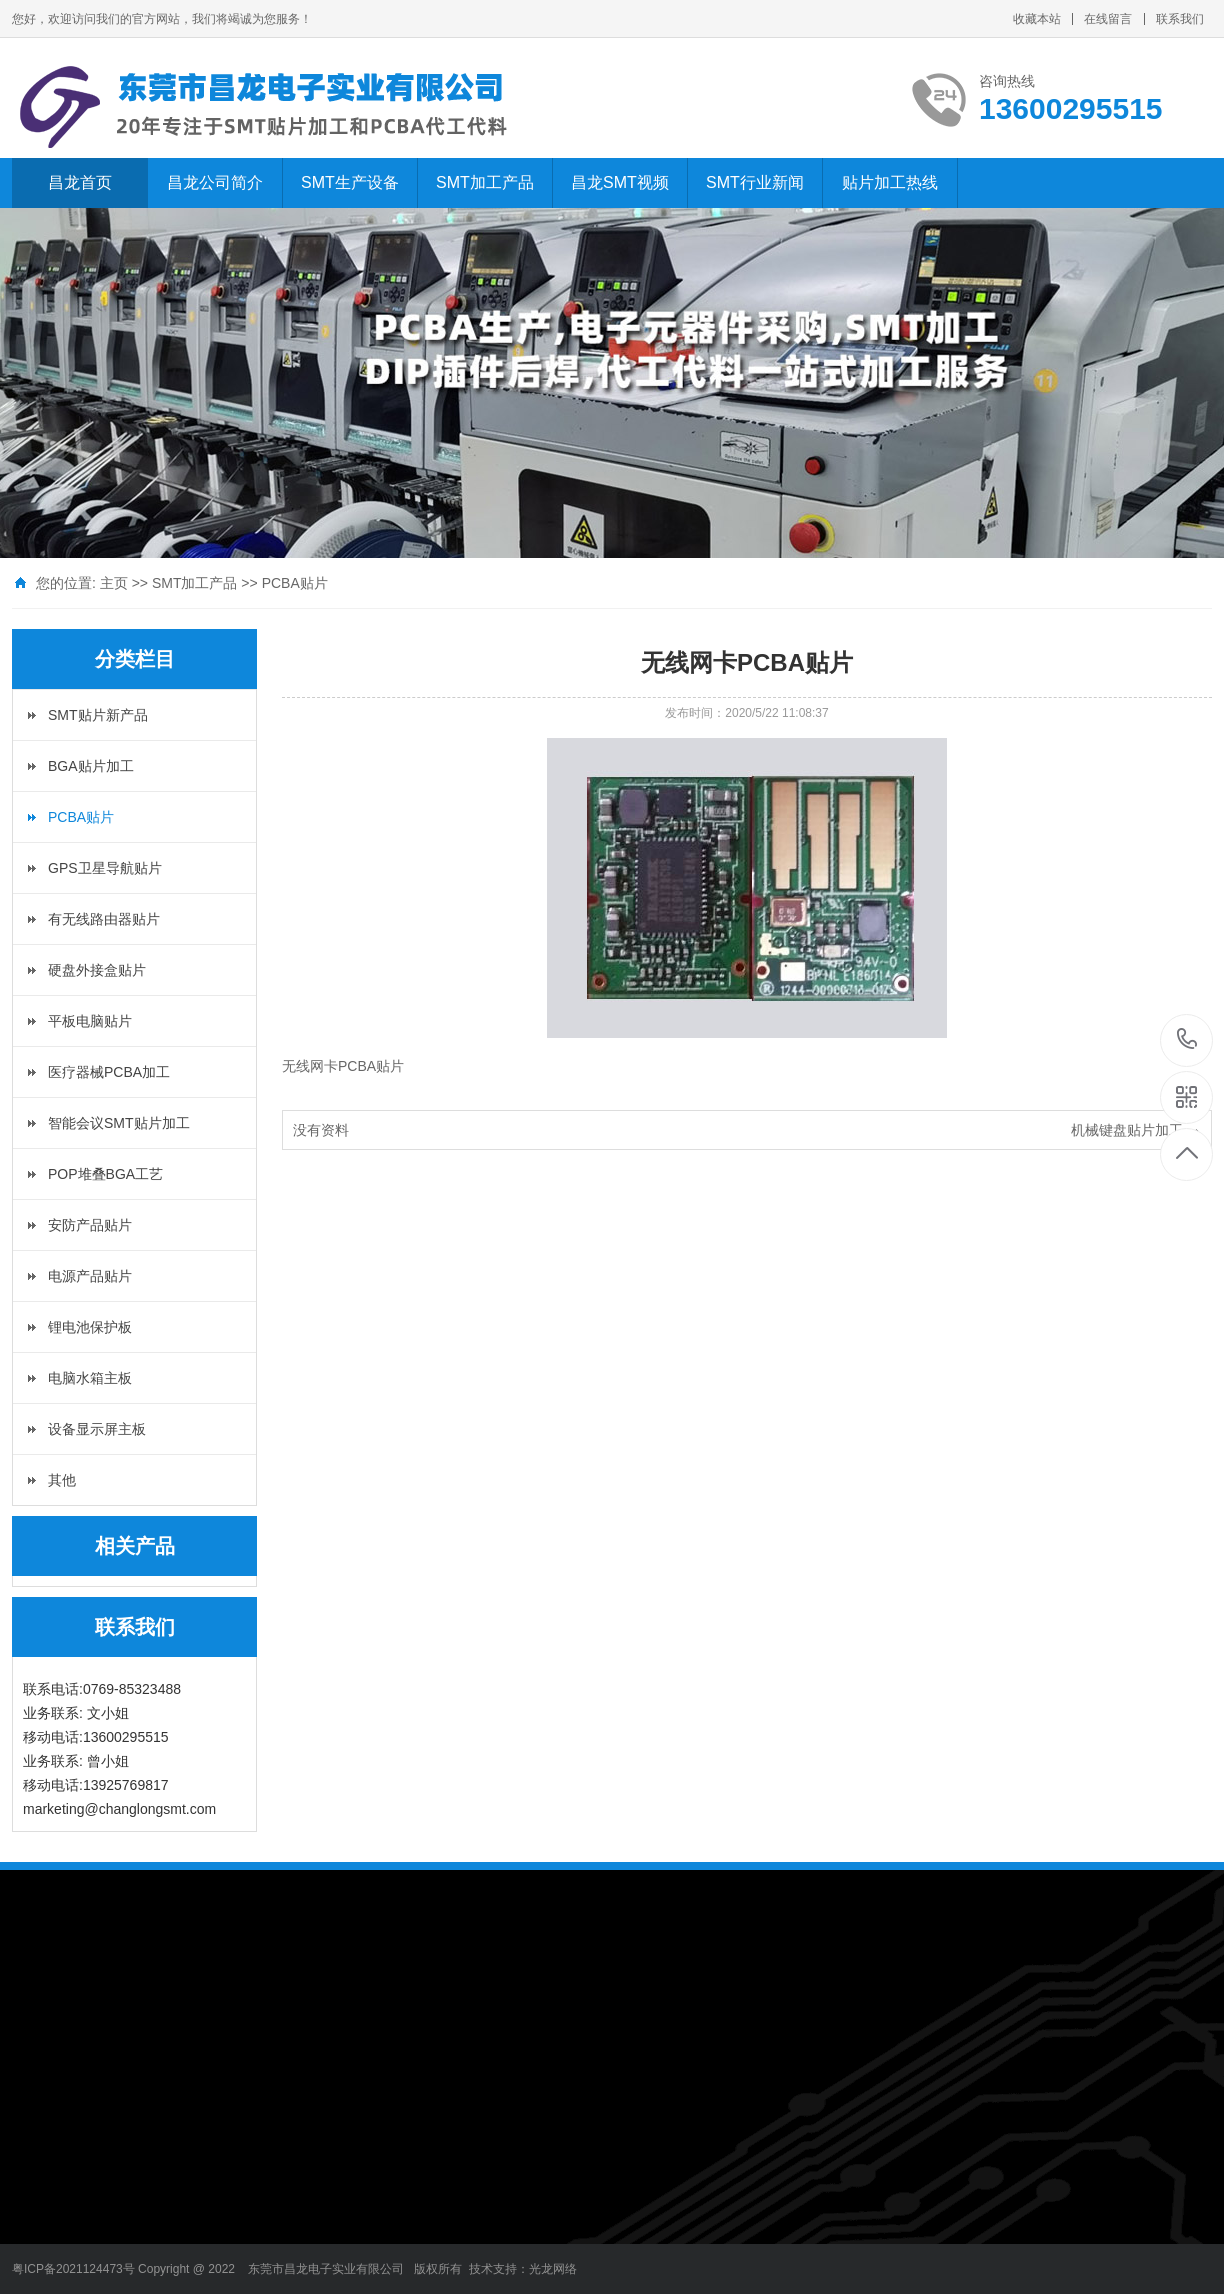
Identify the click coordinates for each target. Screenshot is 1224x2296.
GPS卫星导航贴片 (105, 868)
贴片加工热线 (890, 182)
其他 (62, 1480)
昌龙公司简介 (215, 182)
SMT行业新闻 (755, 182)
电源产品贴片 (90, 1276)
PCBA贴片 (295, 583)
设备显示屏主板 (97, 1429)
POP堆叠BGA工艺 (105, 1174)
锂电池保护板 (90, 1327)
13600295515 (1187, 1039)
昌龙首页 (80, 182)
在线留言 (1108, 19)
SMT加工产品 (485, 182)
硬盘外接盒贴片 (97, 970)
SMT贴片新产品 (98, 715)
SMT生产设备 (350, 182)
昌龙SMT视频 (620, 182)
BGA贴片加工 (91, 766)
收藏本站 (1037, 19)
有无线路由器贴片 (104, 919)
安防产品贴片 (90, 1225)
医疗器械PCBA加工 (109, 1072)
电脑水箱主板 (90, 1378)
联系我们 (1180, 19)
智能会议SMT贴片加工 (119, 1123)
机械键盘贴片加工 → (1136, 1130)
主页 (114, 583)
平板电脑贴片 (90, 1021)
